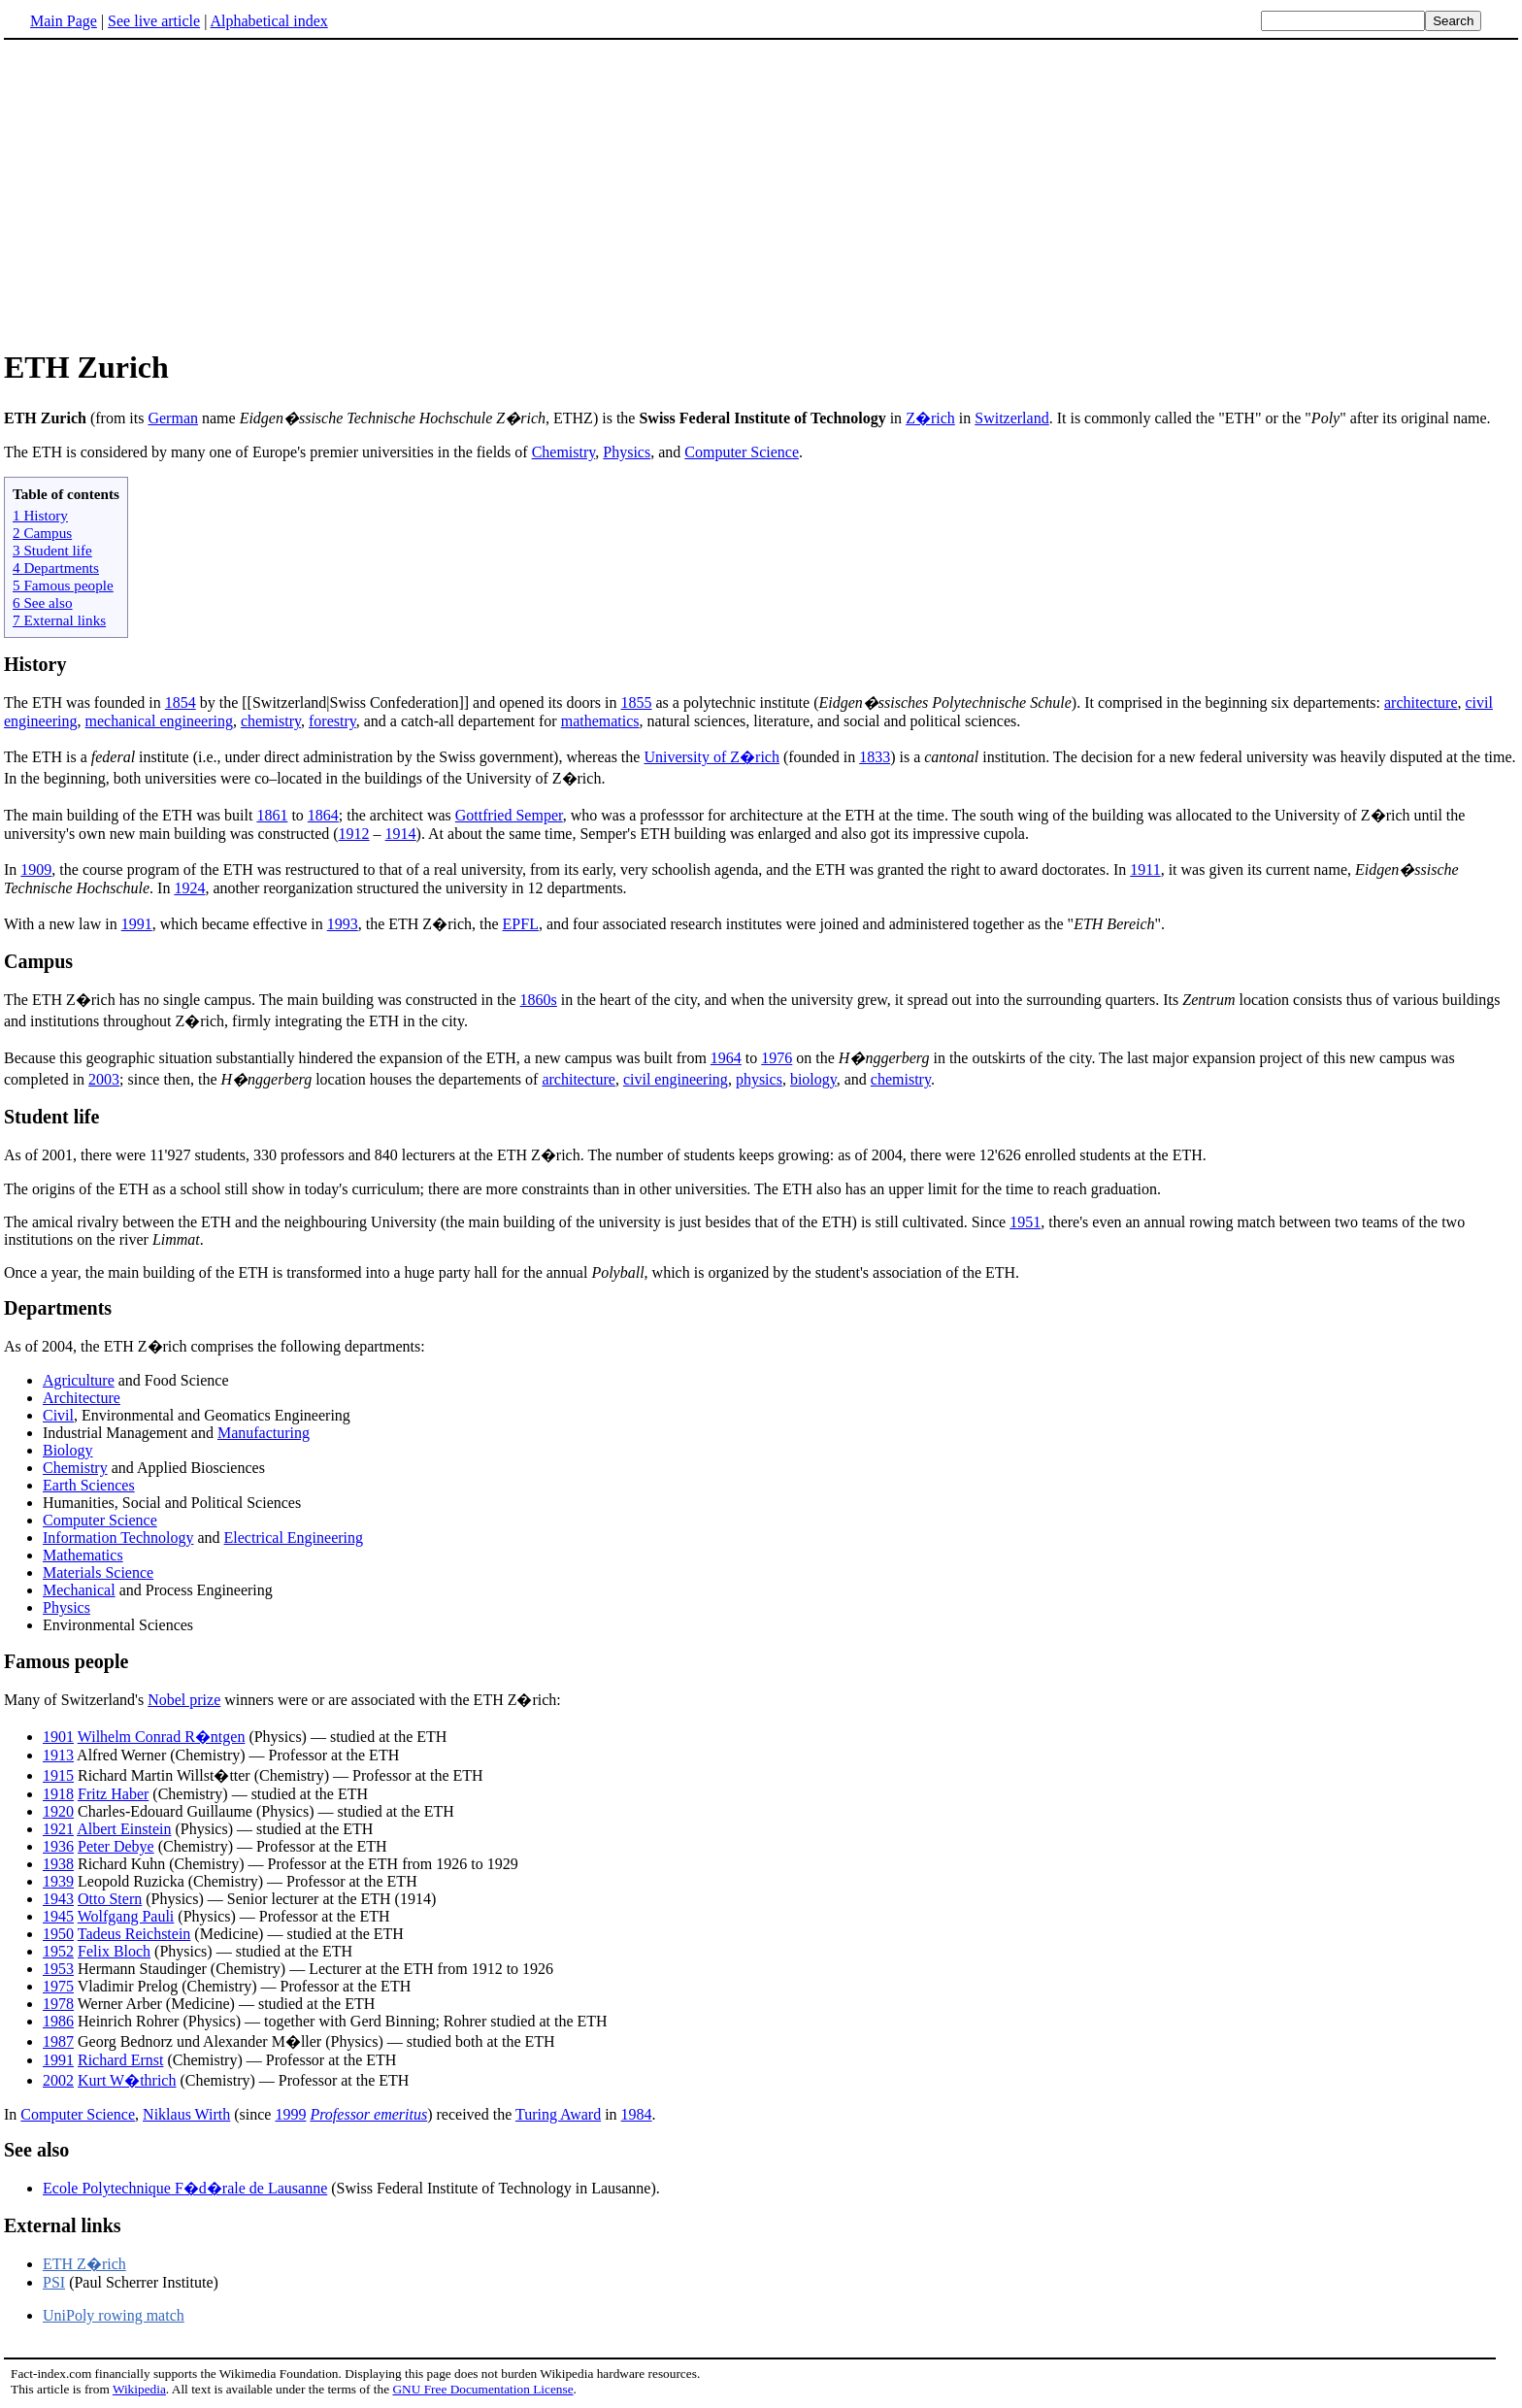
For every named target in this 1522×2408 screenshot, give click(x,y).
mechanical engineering (159, 721)
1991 (136, 924)
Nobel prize (184, 1699)
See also (36, 2149)
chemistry (271, 721)
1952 (58, 1951)
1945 (58, 1916)
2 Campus (42, 532)
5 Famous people (63, 585)
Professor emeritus (368, 2114)
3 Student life (52, 550)
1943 (58, 1898)
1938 (58, 1864)
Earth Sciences (89, 1485)
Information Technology (118, 1537)
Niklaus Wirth (186, 2114)
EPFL (521, 924)
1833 (874, 757)
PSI (54, 2282)
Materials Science (98, 1572)
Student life (51, 1116)
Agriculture (79, 1380)
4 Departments (56, 567)
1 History (40, 515)
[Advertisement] (167, 193)
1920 (58, 1811)
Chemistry (564, 452)
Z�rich (930, 418)
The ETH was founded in (84, 702)
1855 (636, 702)
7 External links (59, 620)
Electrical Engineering (293, 1537)
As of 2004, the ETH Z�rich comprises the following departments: (214, 1346)
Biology (68, 1450)
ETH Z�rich (84, 2264)
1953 (58, 1968)
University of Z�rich (711, 757)
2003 (103, 1079)
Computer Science (741, 452)
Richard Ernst (120, 2060)
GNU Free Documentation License (482, 2389)
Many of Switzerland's (76, 1699)
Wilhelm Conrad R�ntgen (162, 1736)
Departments (58, 1308)
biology (813, 1079)
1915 (58, 1775)
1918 (58, 1794)
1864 (323, 815)
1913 (58, 1755)
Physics (626, 452)
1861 (271, 815)
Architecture (81, 1397)
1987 (58, 2041)
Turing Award (558, 2114)
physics (759, 1079)
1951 (1025, 1222)
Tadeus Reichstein (134, 1933)
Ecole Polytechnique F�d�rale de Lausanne (185, 2188)
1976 (776, 1058)
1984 (636, 2114)
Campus (38, 961)
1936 (58, 1846)
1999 (290, 2114)
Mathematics (83, 1555)
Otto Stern (110, 1898)
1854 (180, 702)
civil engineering (675, 1079)
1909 (35, 869)
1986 (58, 2021)
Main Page (63, 21)
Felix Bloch (114, 1951)
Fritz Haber (113, 1794)
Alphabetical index (268, 21)
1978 (58, 2003)
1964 (726, 1058)
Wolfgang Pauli (126, 1916)
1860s (538, 999)
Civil (58, 1415)
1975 (58, 1986)
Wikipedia (139, 2389)
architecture (1421, 702)
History (35, 664)
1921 (58, 1829)
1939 (58, 1881)
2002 (58, 2080)
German (173, 418)
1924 (189, 888)
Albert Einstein (124, 1829)
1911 (1145, 869)
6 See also (43, 602)
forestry (332, 721)
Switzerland (1011, 418)
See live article (154, 21)
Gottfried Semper (509, 815)
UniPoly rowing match (113, 2315)
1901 (58, 1736)
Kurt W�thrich (127, 2080)
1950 (58, 1933)
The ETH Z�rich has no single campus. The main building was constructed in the (262, 999)
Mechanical (79, 1590)
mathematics (600, 721)
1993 (342, 924)
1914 (400, 833)
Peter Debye (116, 1846)
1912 (354, 833)
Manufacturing (263, 1432)
